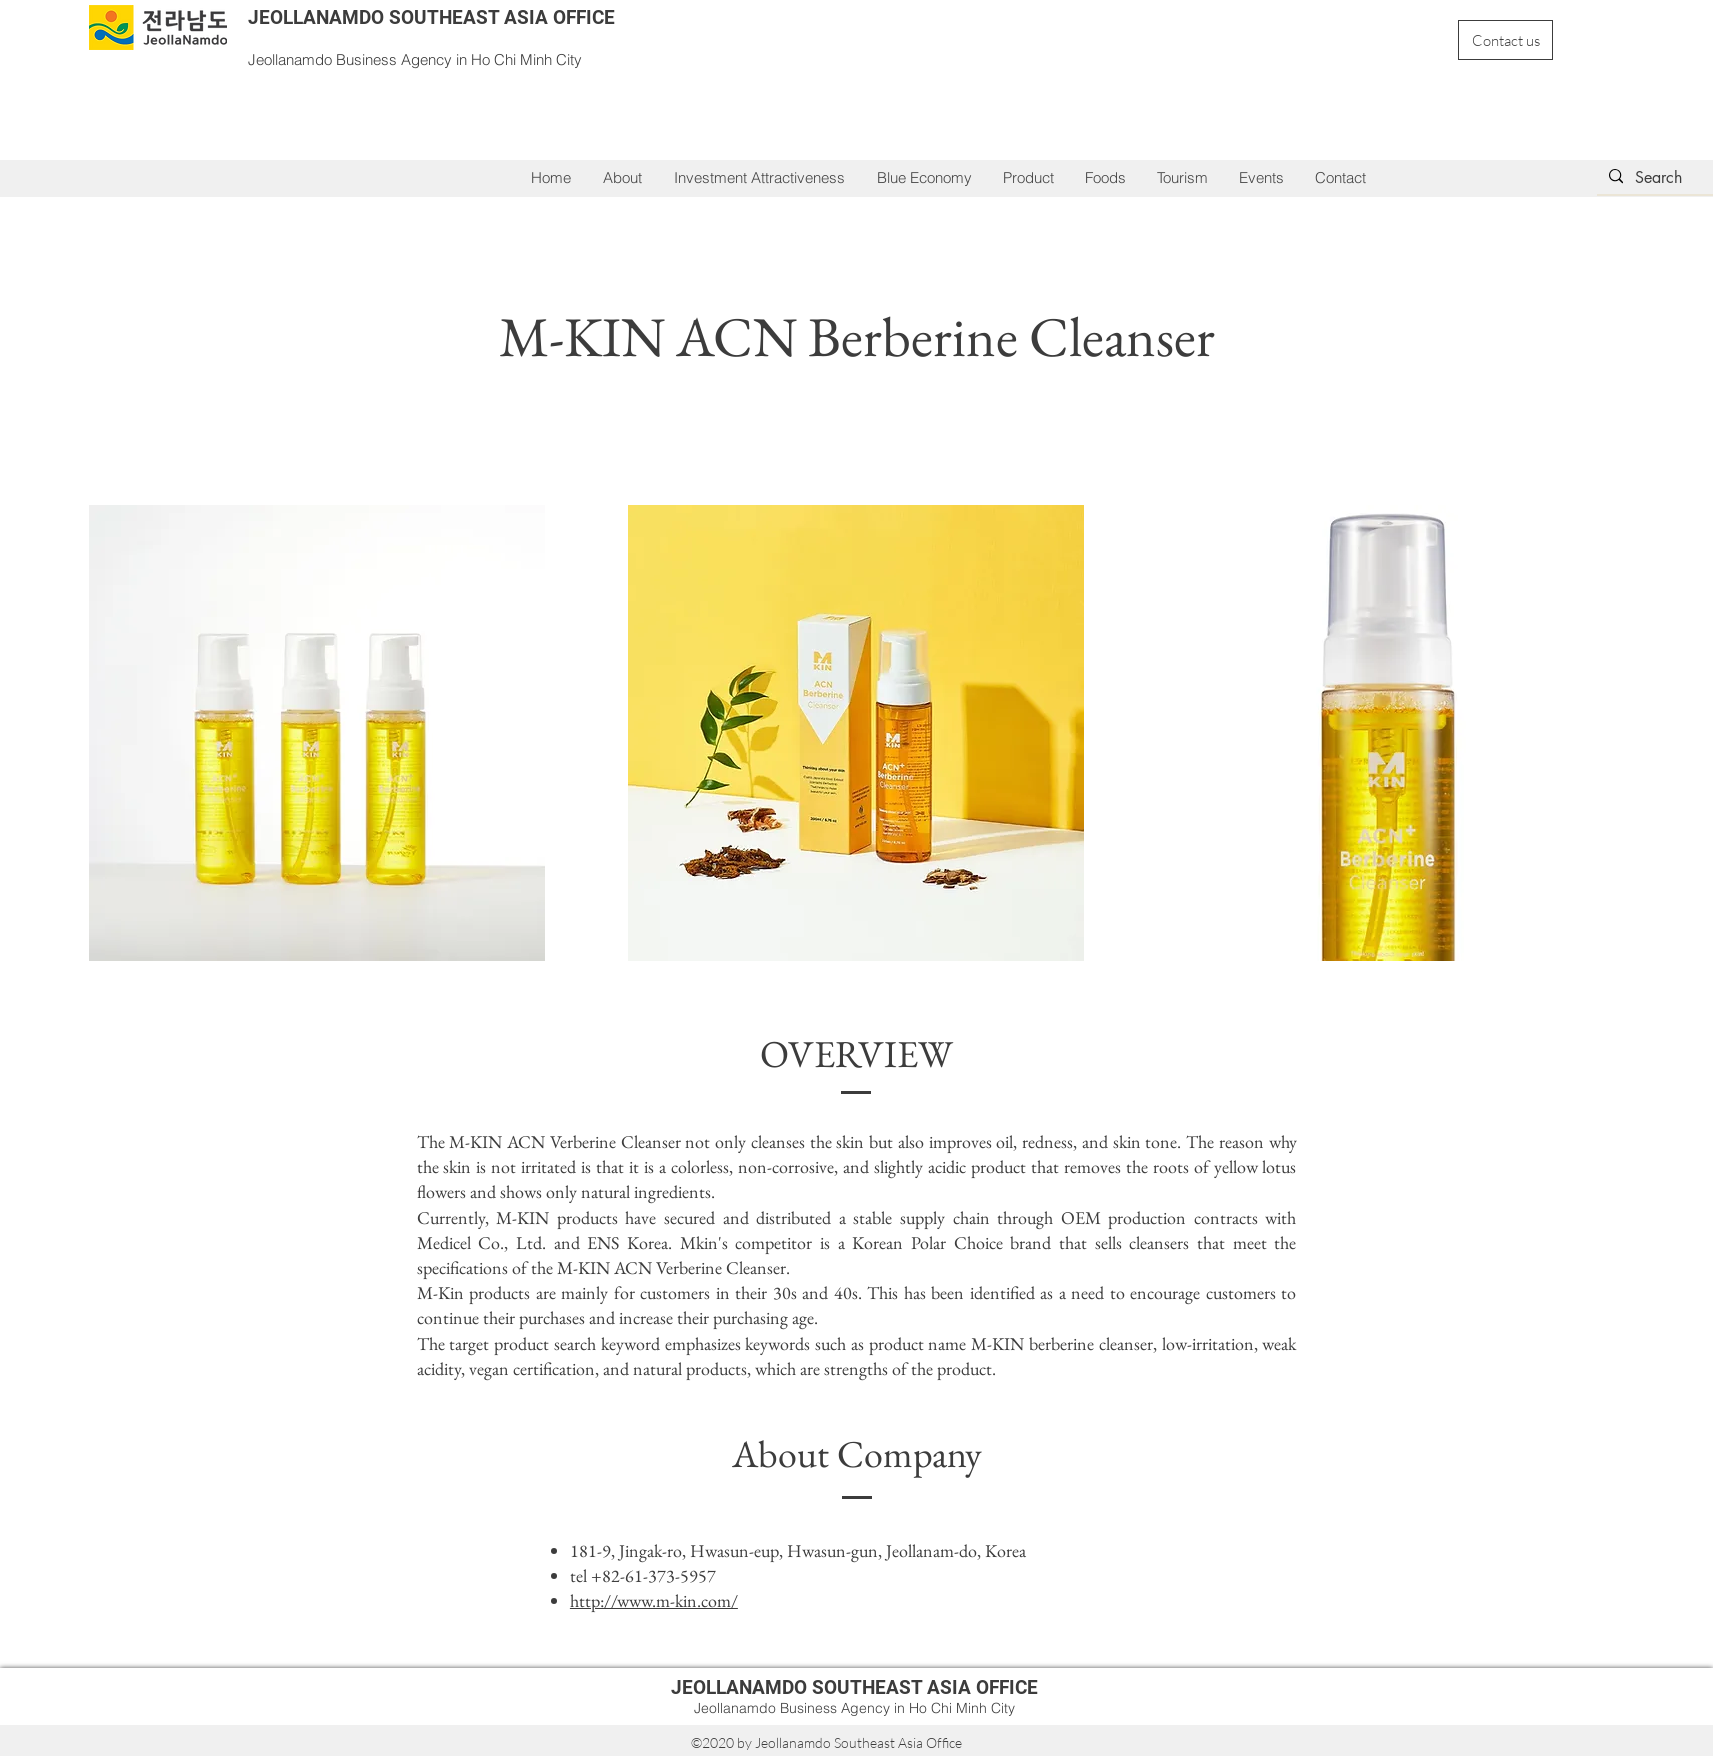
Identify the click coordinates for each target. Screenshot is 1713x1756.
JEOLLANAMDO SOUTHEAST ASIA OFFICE (431, 17)
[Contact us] (1505, 40)
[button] (759, 178)
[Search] (1672, 178)
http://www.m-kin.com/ (654, 1600)
